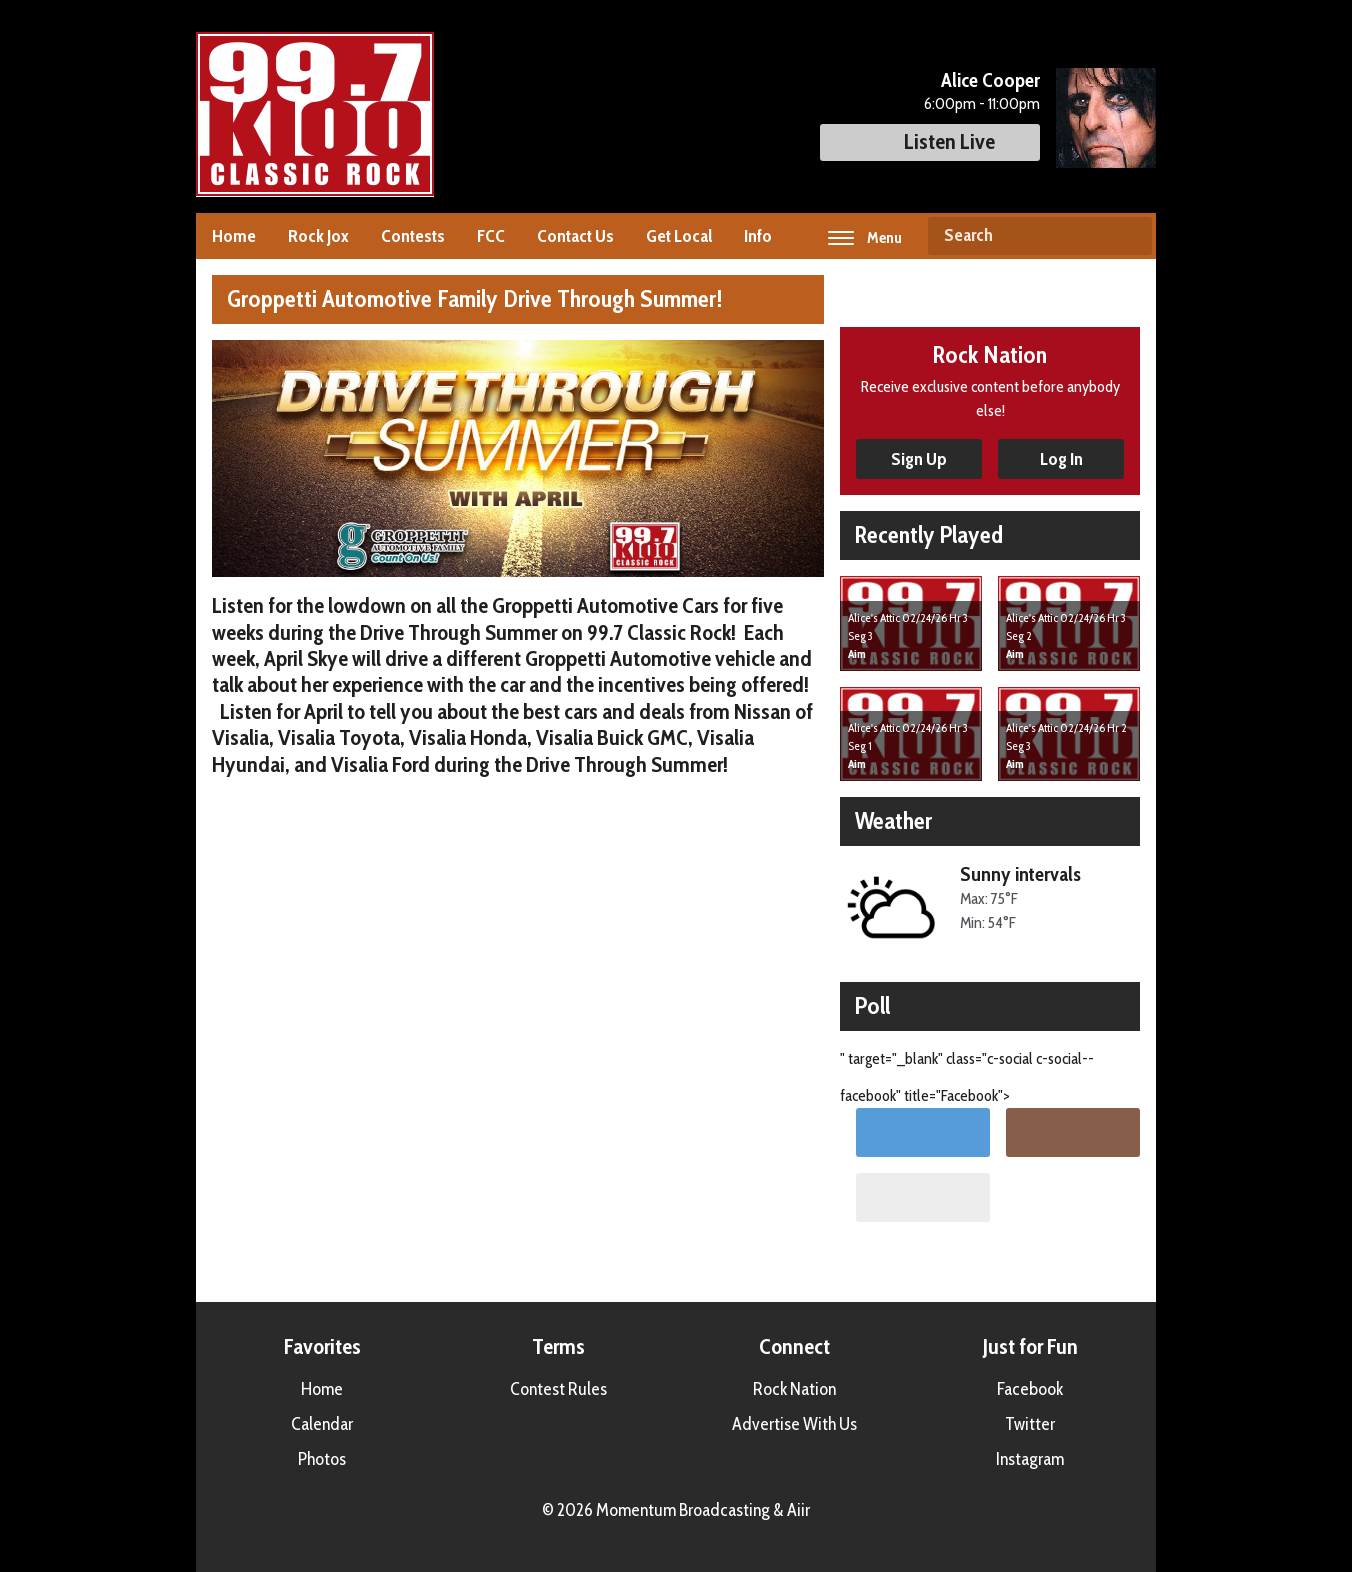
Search (1129, 236)
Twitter (1030, 1424)
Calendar (322, 1424)
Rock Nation (794, 1389)
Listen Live (930, 141)
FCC (491, 236)
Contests (413, 236)
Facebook (1030, 1389)
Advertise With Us (794, 1424)
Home (234, 236)
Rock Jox (318, 236)
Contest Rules (558, 1389)
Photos (322, 1459)
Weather (893, 820)
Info (758, 236)
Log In (1061, 459)
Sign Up (919, 459)
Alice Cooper (990, 80)
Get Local (679, 236)
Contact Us (575, 236)
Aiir (798, 1510)
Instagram (1030, 1459)
